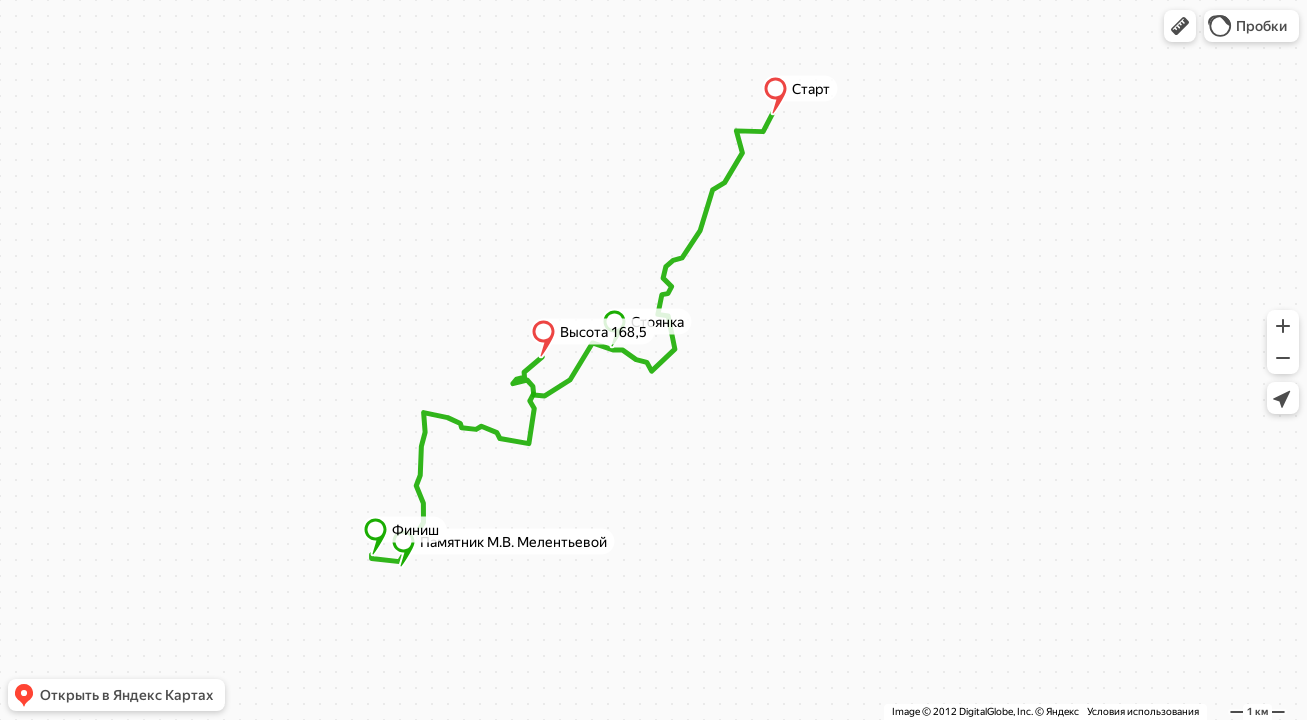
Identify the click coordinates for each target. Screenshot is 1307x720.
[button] (1180, 26)
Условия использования (1143, 711)
